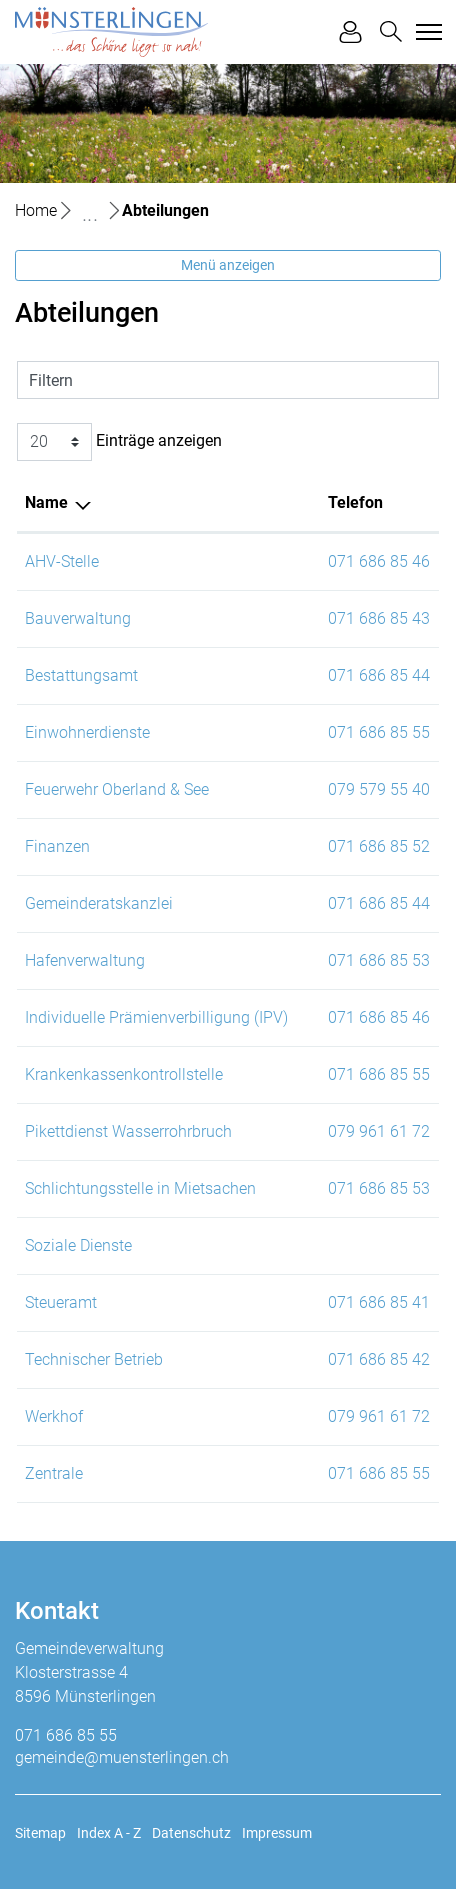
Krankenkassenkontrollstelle (124, 1074)
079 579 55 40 (379, 789)
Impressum (277, 1833)
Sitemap (40, 1833)
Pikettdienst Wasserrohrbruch (128, 1131)
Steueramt (61, 1302)
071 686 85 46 (379, 561)
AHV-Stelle (62, 561)
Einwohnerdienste (87, 732)
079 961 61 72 (379, 1131)
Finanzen (57, 846)
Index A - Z (109, 1833)
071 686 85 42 (379, 1359)
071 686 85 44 (379, 675)
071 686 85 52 (379, 846)
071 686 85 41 (379, 1302)
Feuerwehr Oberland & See (117, 789)
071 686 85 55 (379, 732)
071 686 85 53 (379, 960)
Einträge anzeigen (119, 442)
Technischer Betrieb (94, 1359)
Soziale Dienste (78, 1245)
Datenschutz (191, 1833)
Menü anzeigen (228, 265)
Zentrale (54, 1473)
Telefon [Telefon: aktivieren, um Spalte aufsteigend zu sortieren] (355, 502)
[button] (391, 31)
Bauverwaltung (78, 618)
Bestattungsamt (81, 675)
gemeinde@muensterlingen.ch (122, 1757)
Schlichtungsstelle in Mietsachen (140, 1188)
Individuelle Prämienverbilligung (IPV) (156, 1017)
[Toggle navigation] (426, 32)
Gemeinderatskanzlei (99, 903)
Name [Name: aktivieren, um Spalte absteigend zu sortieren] (46, 502)
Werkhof (54, 1416)
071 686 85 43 (379, 618)
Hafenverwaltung (85, 960)
